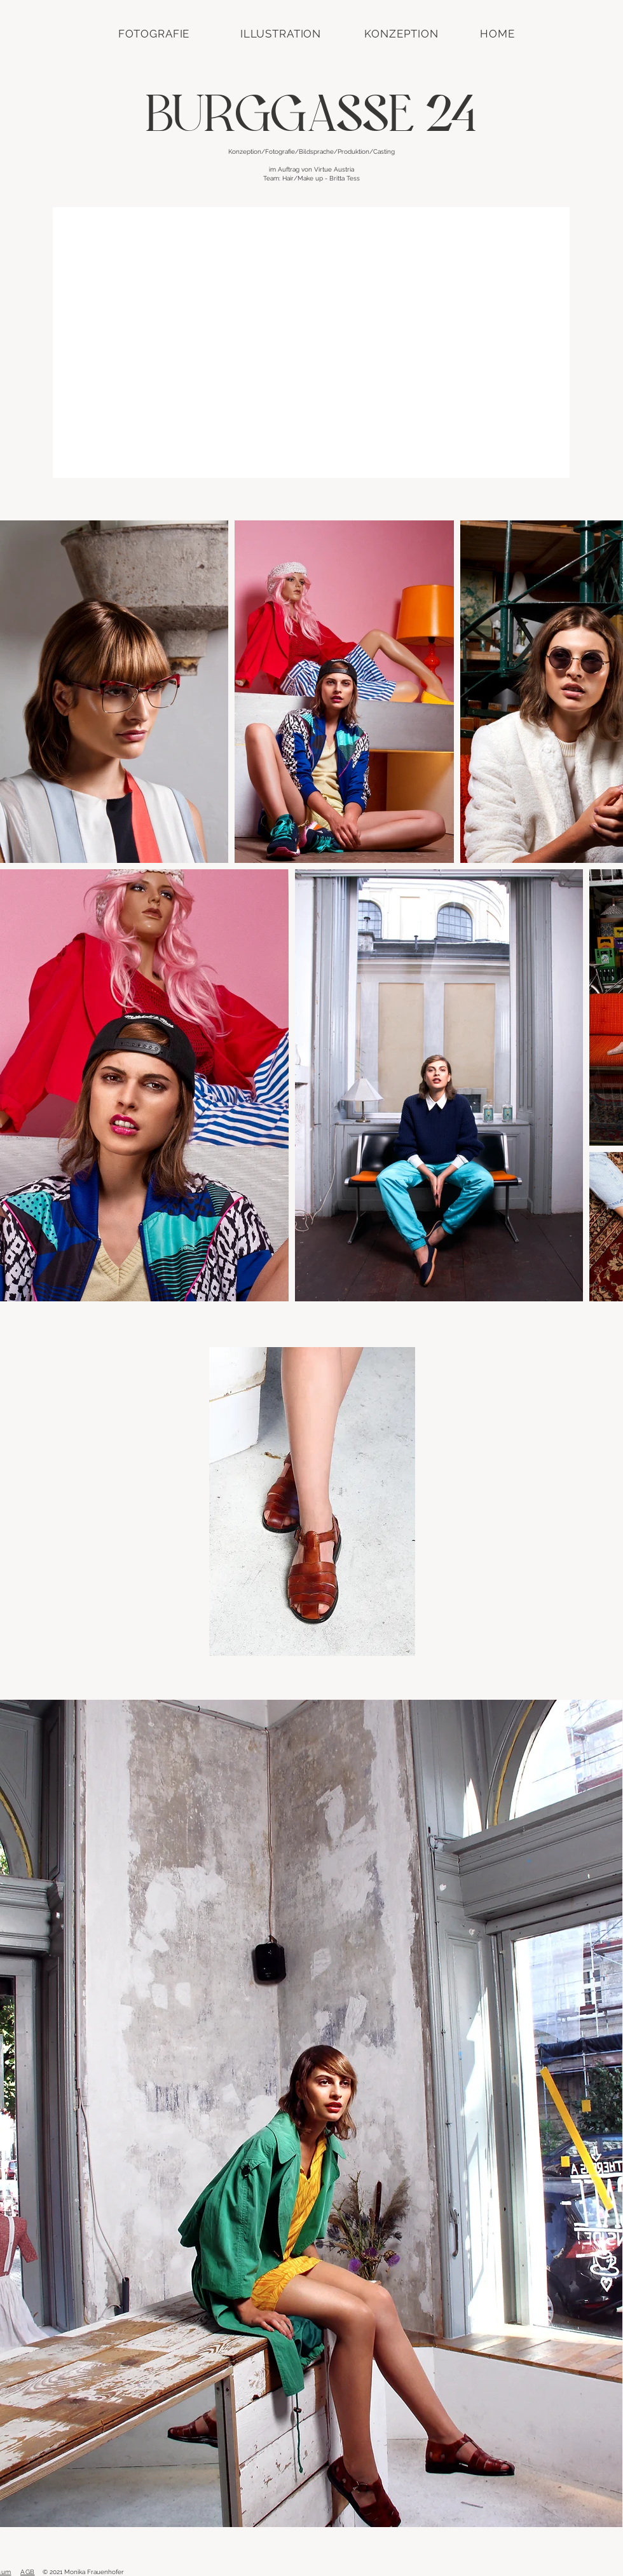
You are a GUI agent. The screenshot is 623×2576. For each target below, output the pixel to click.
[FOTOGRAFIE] (154, 33)
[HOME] (497, 33)
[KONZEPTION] (401, 33)
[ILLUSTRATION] (280, 33)
